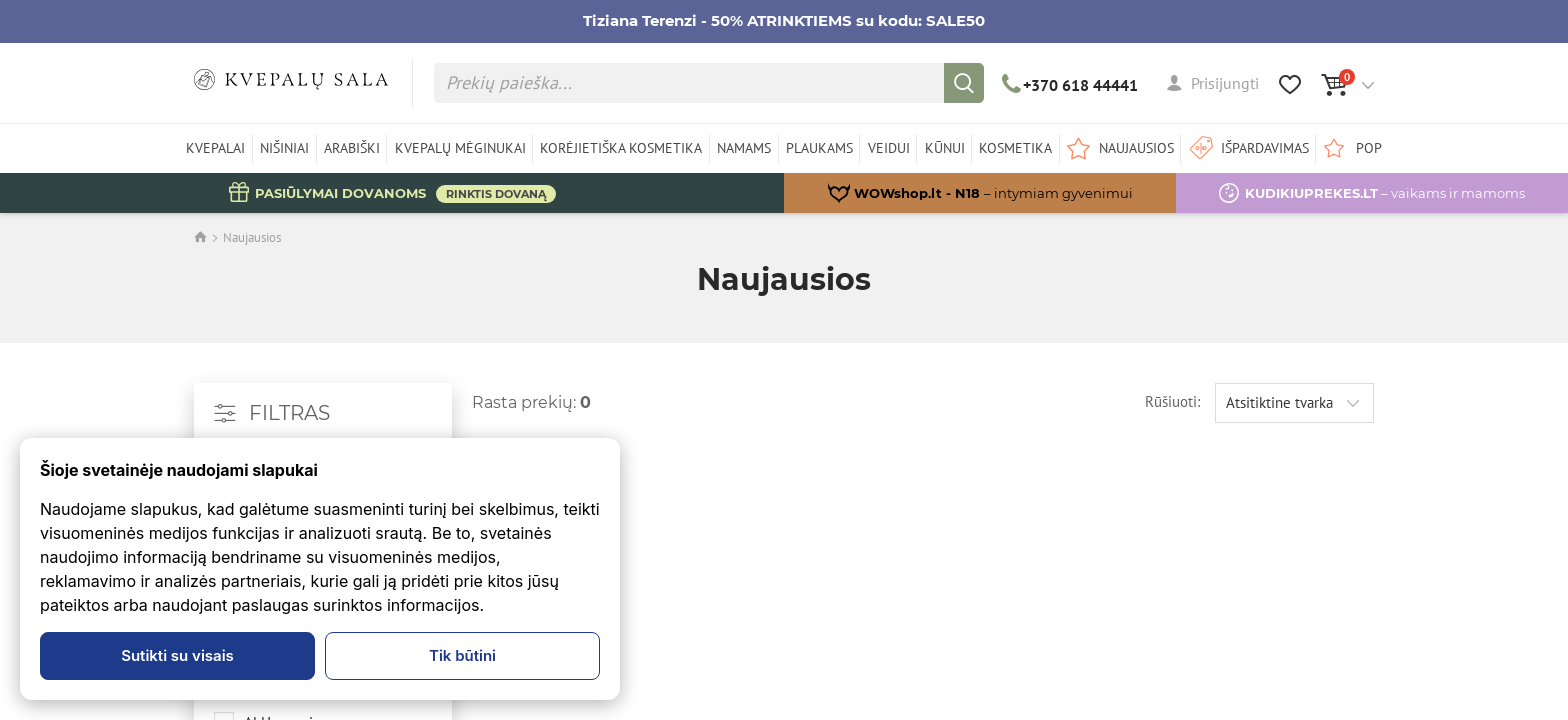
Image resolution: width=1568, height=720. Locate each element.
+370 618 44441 (1070, 85)
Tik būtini (462, 655)
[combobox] (1294, 403)
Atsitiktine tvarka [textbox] (1279, 402)
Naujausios (252, 237)
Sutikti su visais (177, 655)
